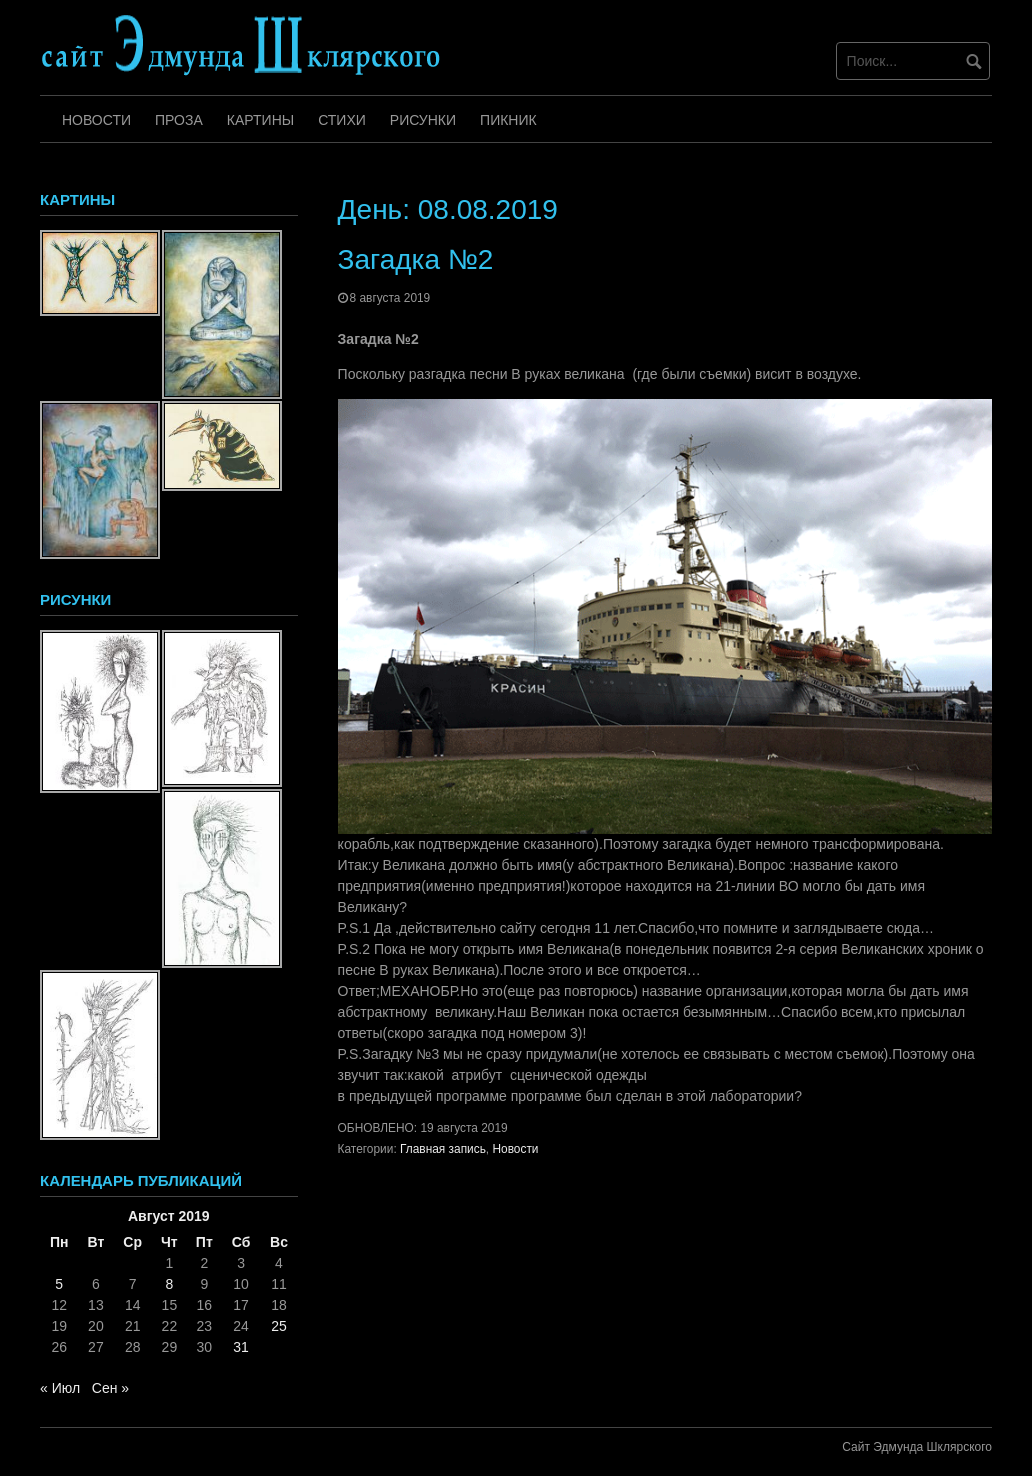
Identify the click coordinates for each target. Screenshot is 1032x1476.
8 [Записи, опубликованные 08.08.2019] (169, 1284)
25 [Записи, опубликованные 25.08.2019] (279, 1326)
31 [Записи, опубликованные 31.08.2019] (241, 1347)
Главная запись (443, 1149)
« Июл (60, 1388)
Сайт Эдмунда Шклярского (917, 1447)
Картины (260, 120)
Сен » (110, 1388)
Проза (179, 120)
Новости (96, 120)
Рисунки (423, 120)
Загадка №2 (416, 259)
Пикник (508, 120)
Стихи (342, 120)
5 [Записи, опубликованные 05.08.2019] (59, 1284)
